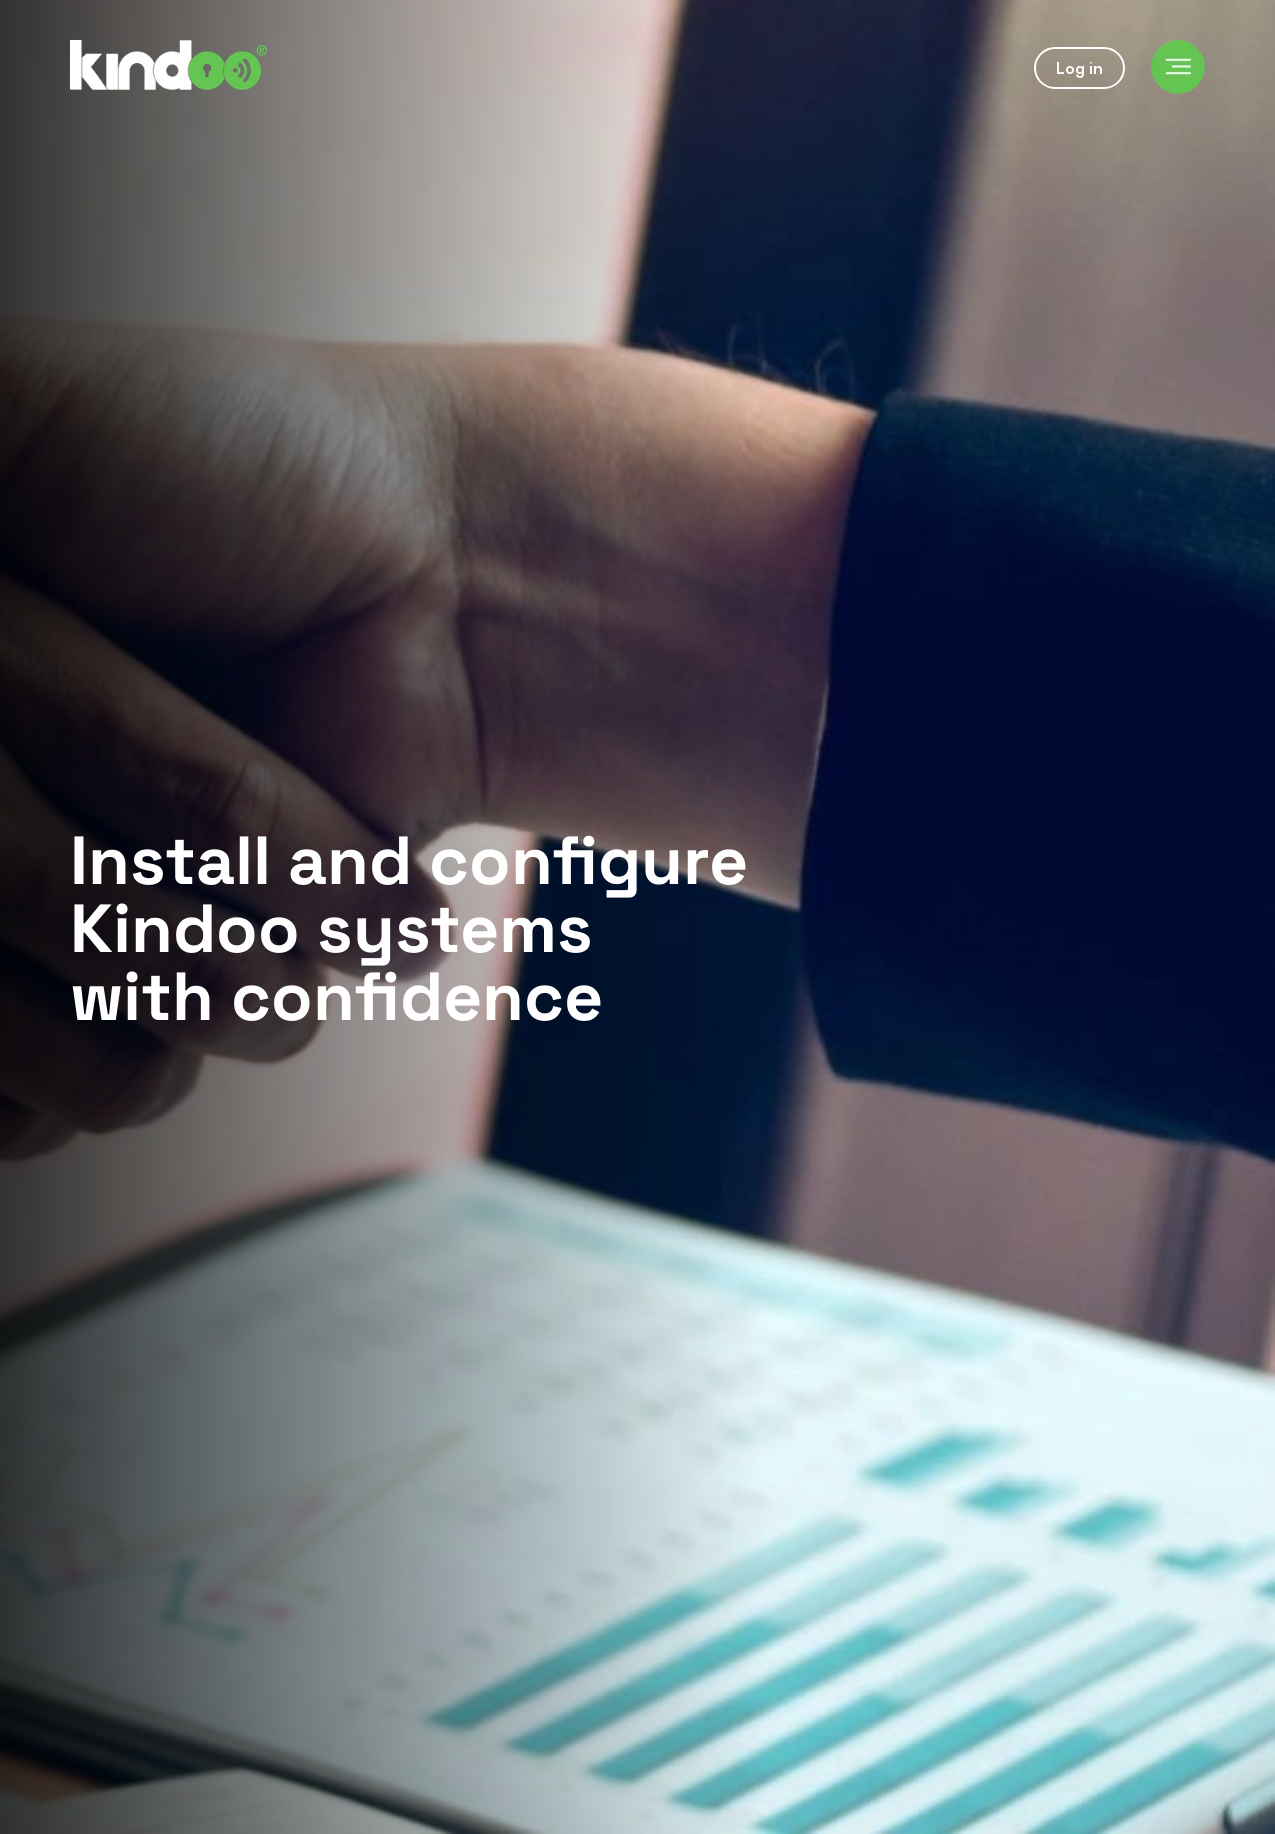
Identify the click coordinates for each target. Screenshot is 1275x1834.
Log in (1079, 68)
